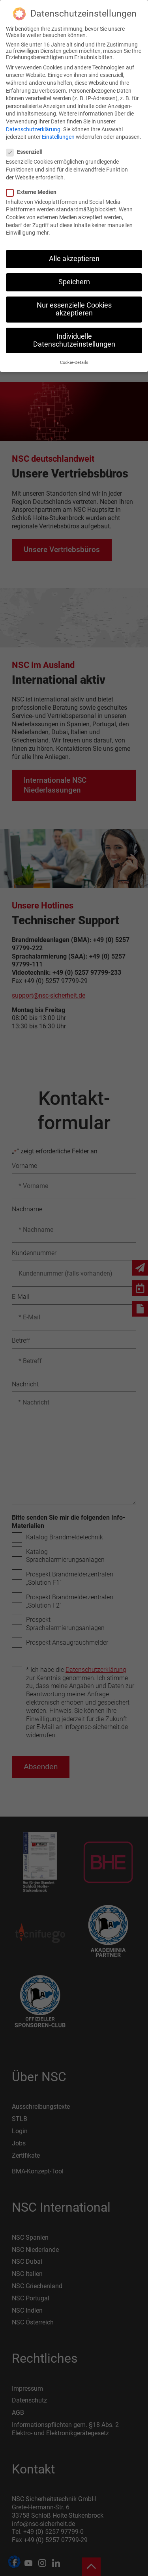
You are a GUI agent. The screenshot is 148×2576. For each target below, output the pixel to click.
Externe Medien (34, 192)
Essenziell (27, 152)
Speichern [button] (74, 282)
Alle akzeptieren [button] (74, 259)
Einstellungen (58, 137)
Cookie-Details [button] (74, 362)
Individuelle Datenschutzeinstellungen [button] (74, 340)
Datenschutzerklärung (33, 129)
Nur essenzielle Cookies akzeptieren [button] (74, 309)
